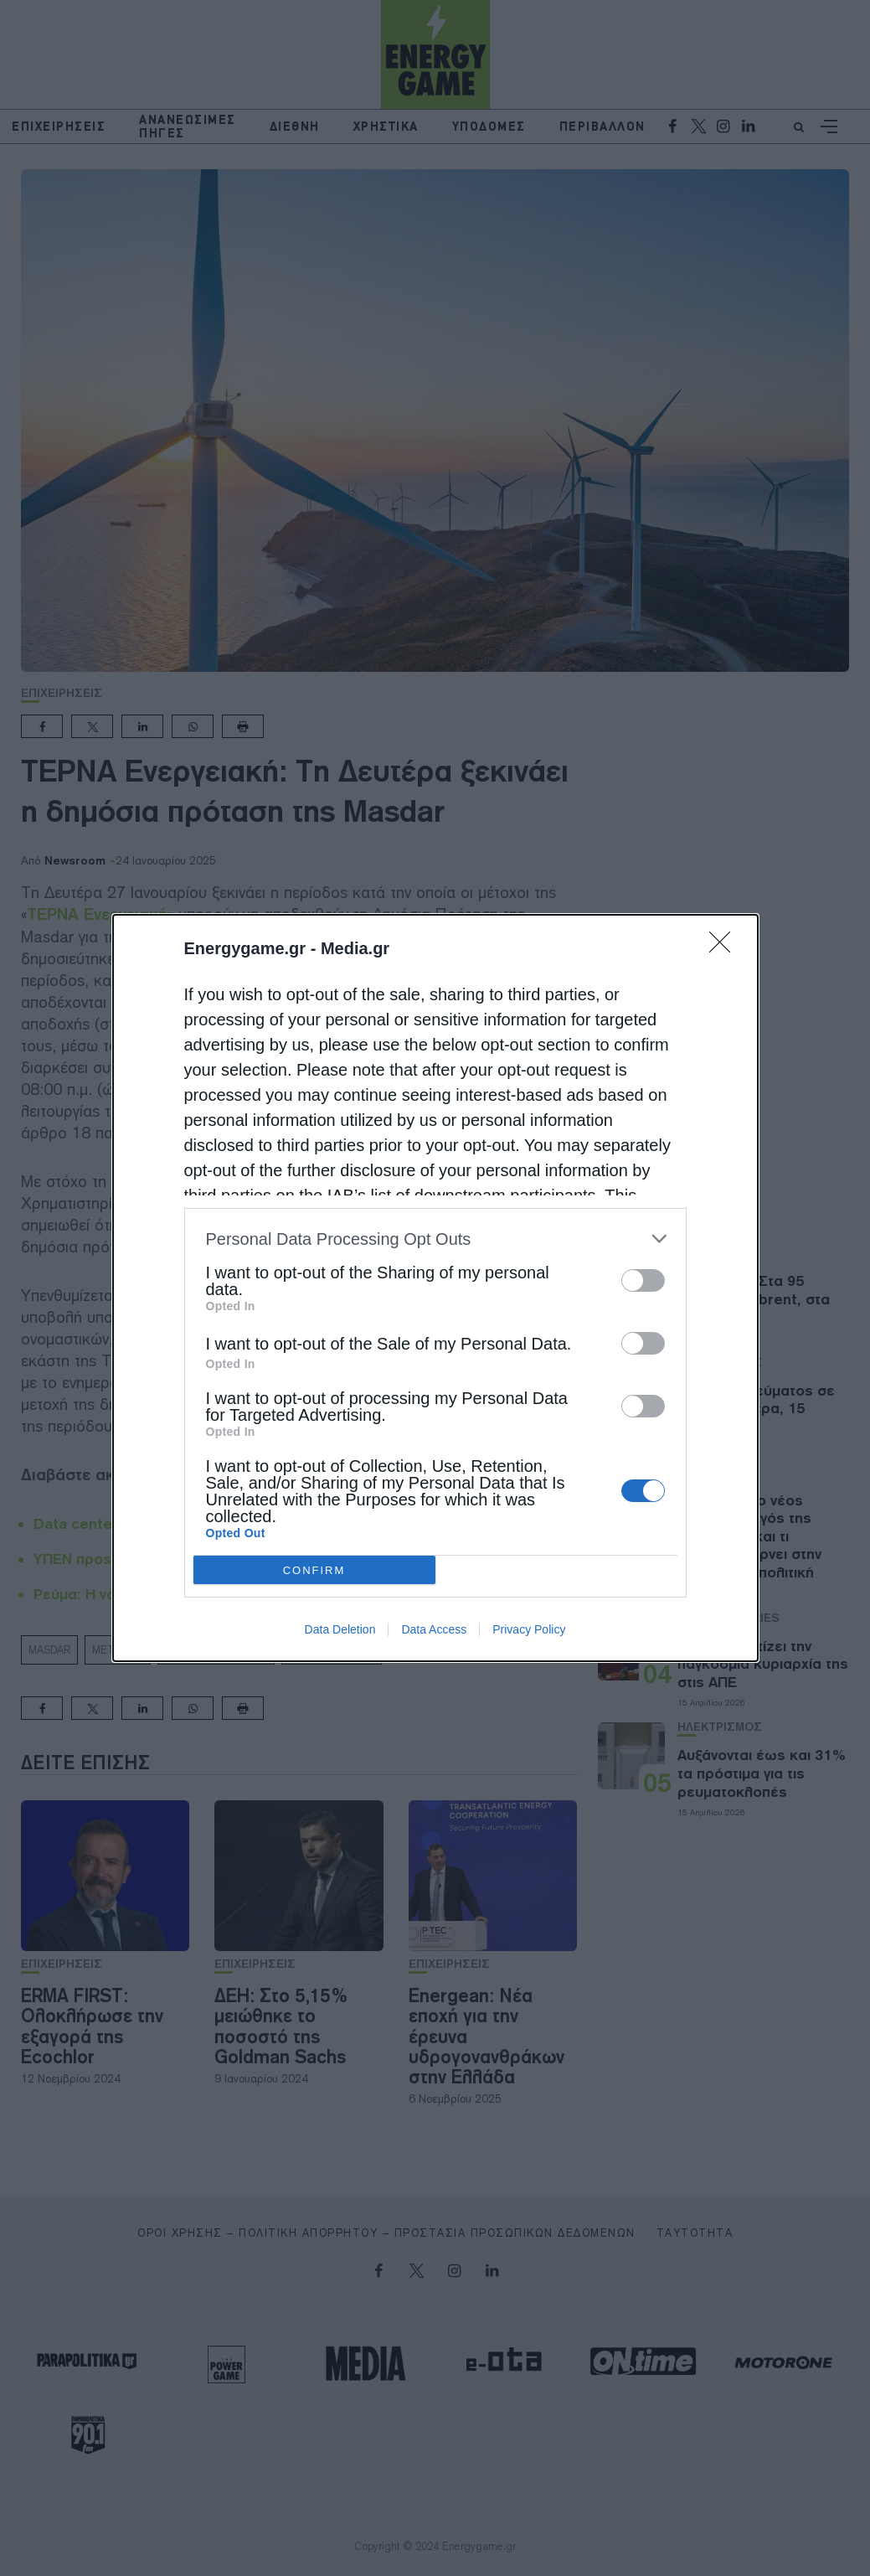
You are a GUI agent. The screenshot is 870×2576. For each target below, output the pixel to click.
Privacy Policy (528, 1629)
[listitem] (435, 1238)
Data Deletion (340, 1629)
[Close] (725, 947)
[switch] (643, 1280)
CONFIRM (314, 1570)
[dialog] (435, 1288)
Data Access (433, 1629)
